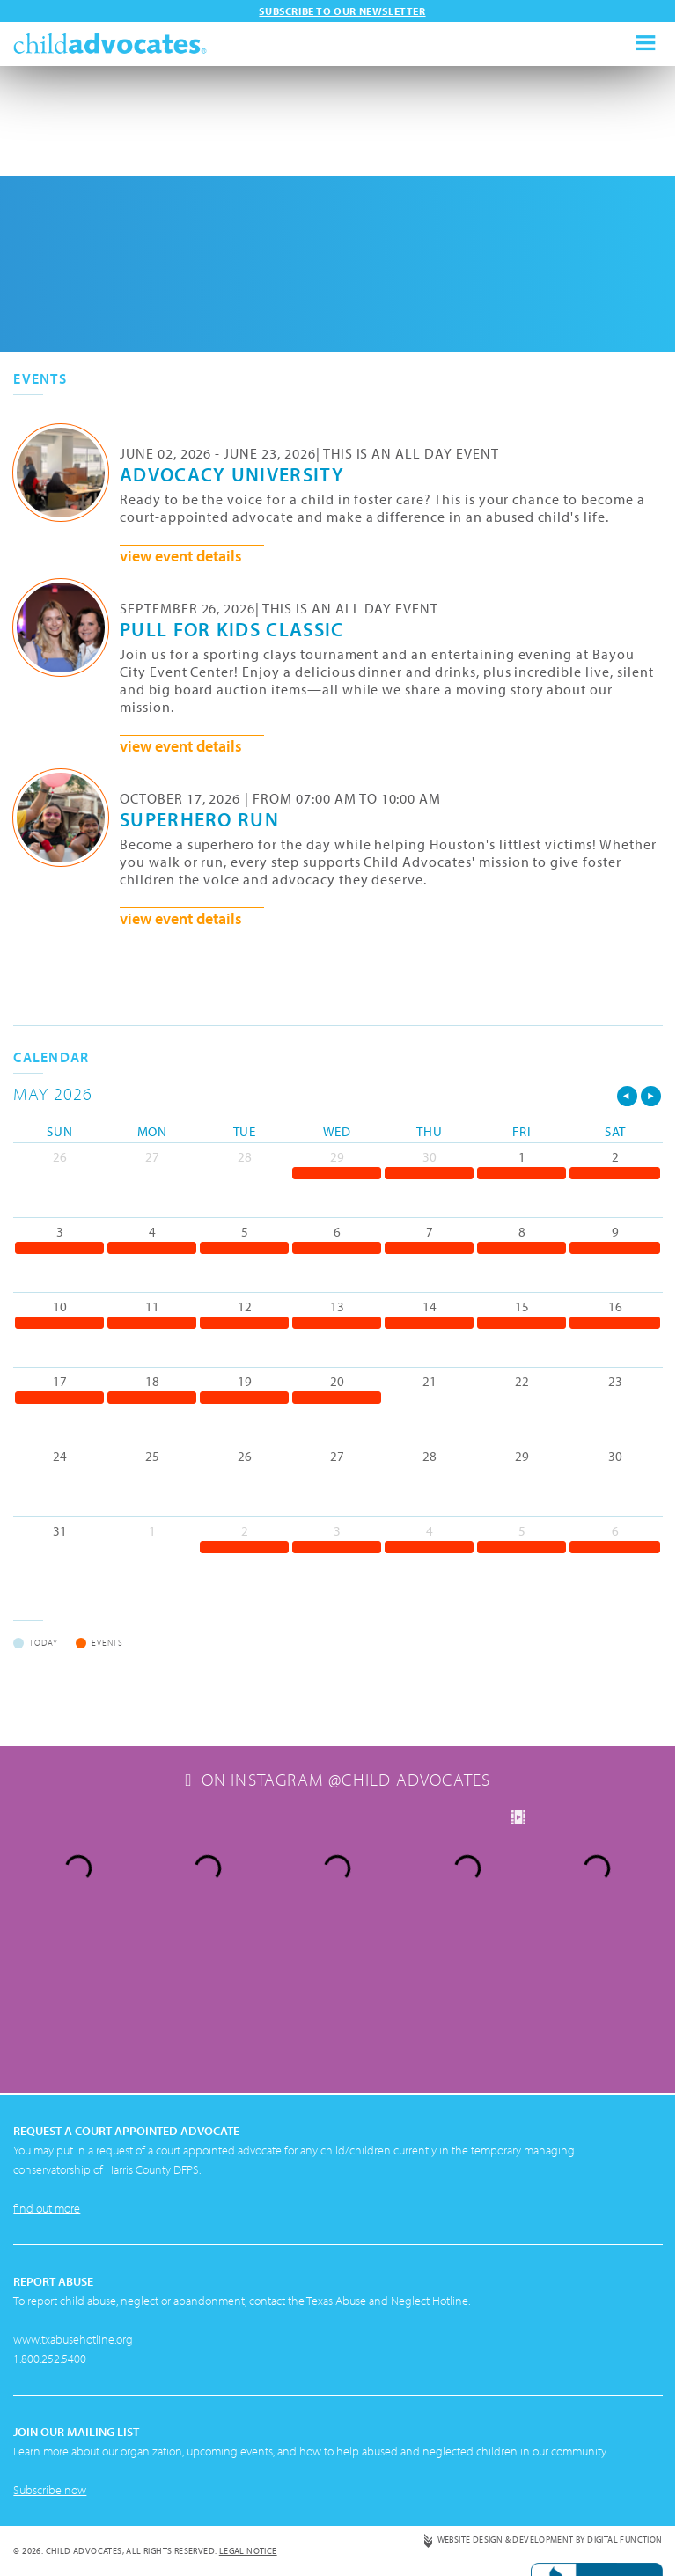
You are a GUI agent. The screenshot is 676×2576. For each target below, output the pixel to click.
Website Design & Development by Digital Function (549, 2409)
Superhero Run (199, 818)
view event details (181, 556)
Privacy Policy (45, 2449)
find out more (46, 2078)
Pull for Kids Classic (232, 628)
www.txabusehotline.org (73, 2209)
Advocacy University (232, 473)
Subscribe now (49, 2359)
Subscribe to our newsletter (342, 11)
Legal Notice (248, 2420)
